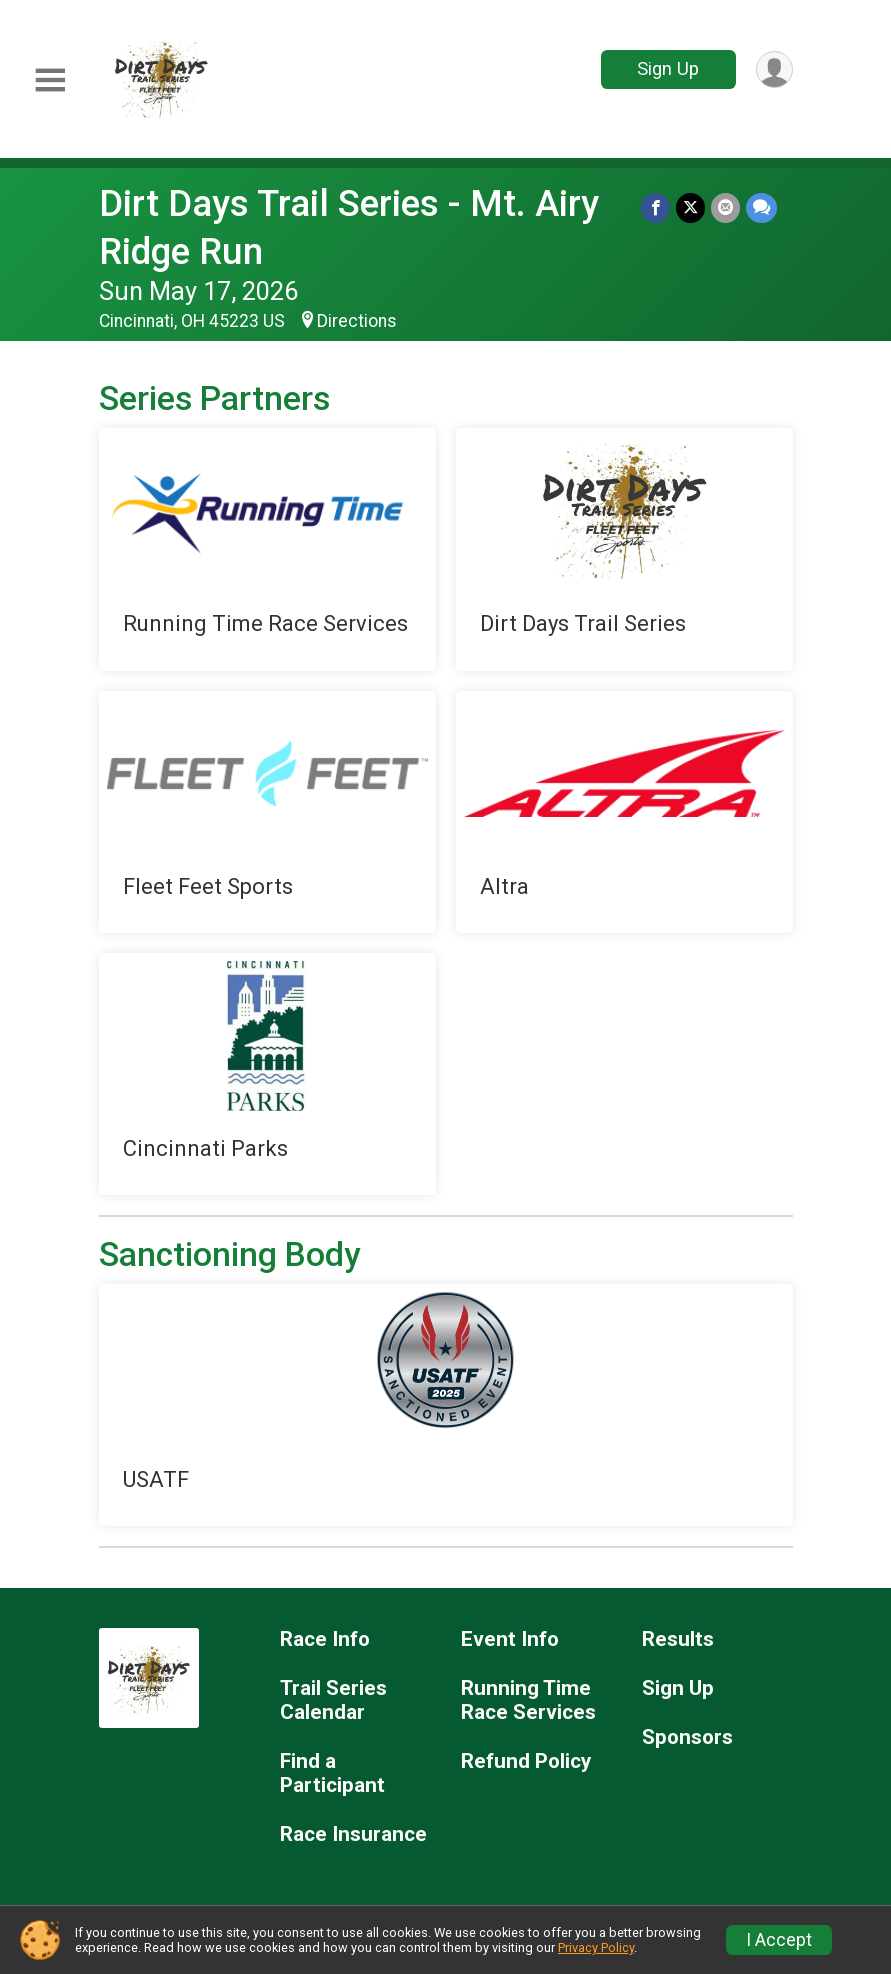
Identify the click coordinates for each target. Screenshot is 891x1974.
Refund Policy (526, 1761)
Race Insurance (353, 1834)
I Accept (779, 1940)
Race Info (325, 1639)
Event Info (510, 1639)
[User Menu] (774, 69)
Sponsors (687, 1737)
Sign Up (668, 68)
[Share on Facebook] (655, 207)
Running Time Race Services (528, 1700)
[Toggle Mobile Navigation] (50, 80)
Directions (357, 321)
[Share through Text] (761, 207)
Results (678, 1639)
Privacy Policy (596, 1947)
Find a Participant (332, 1773)
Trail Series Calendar (333, 1700)
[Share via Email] (725, 207)
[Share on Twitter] (690, 207)
